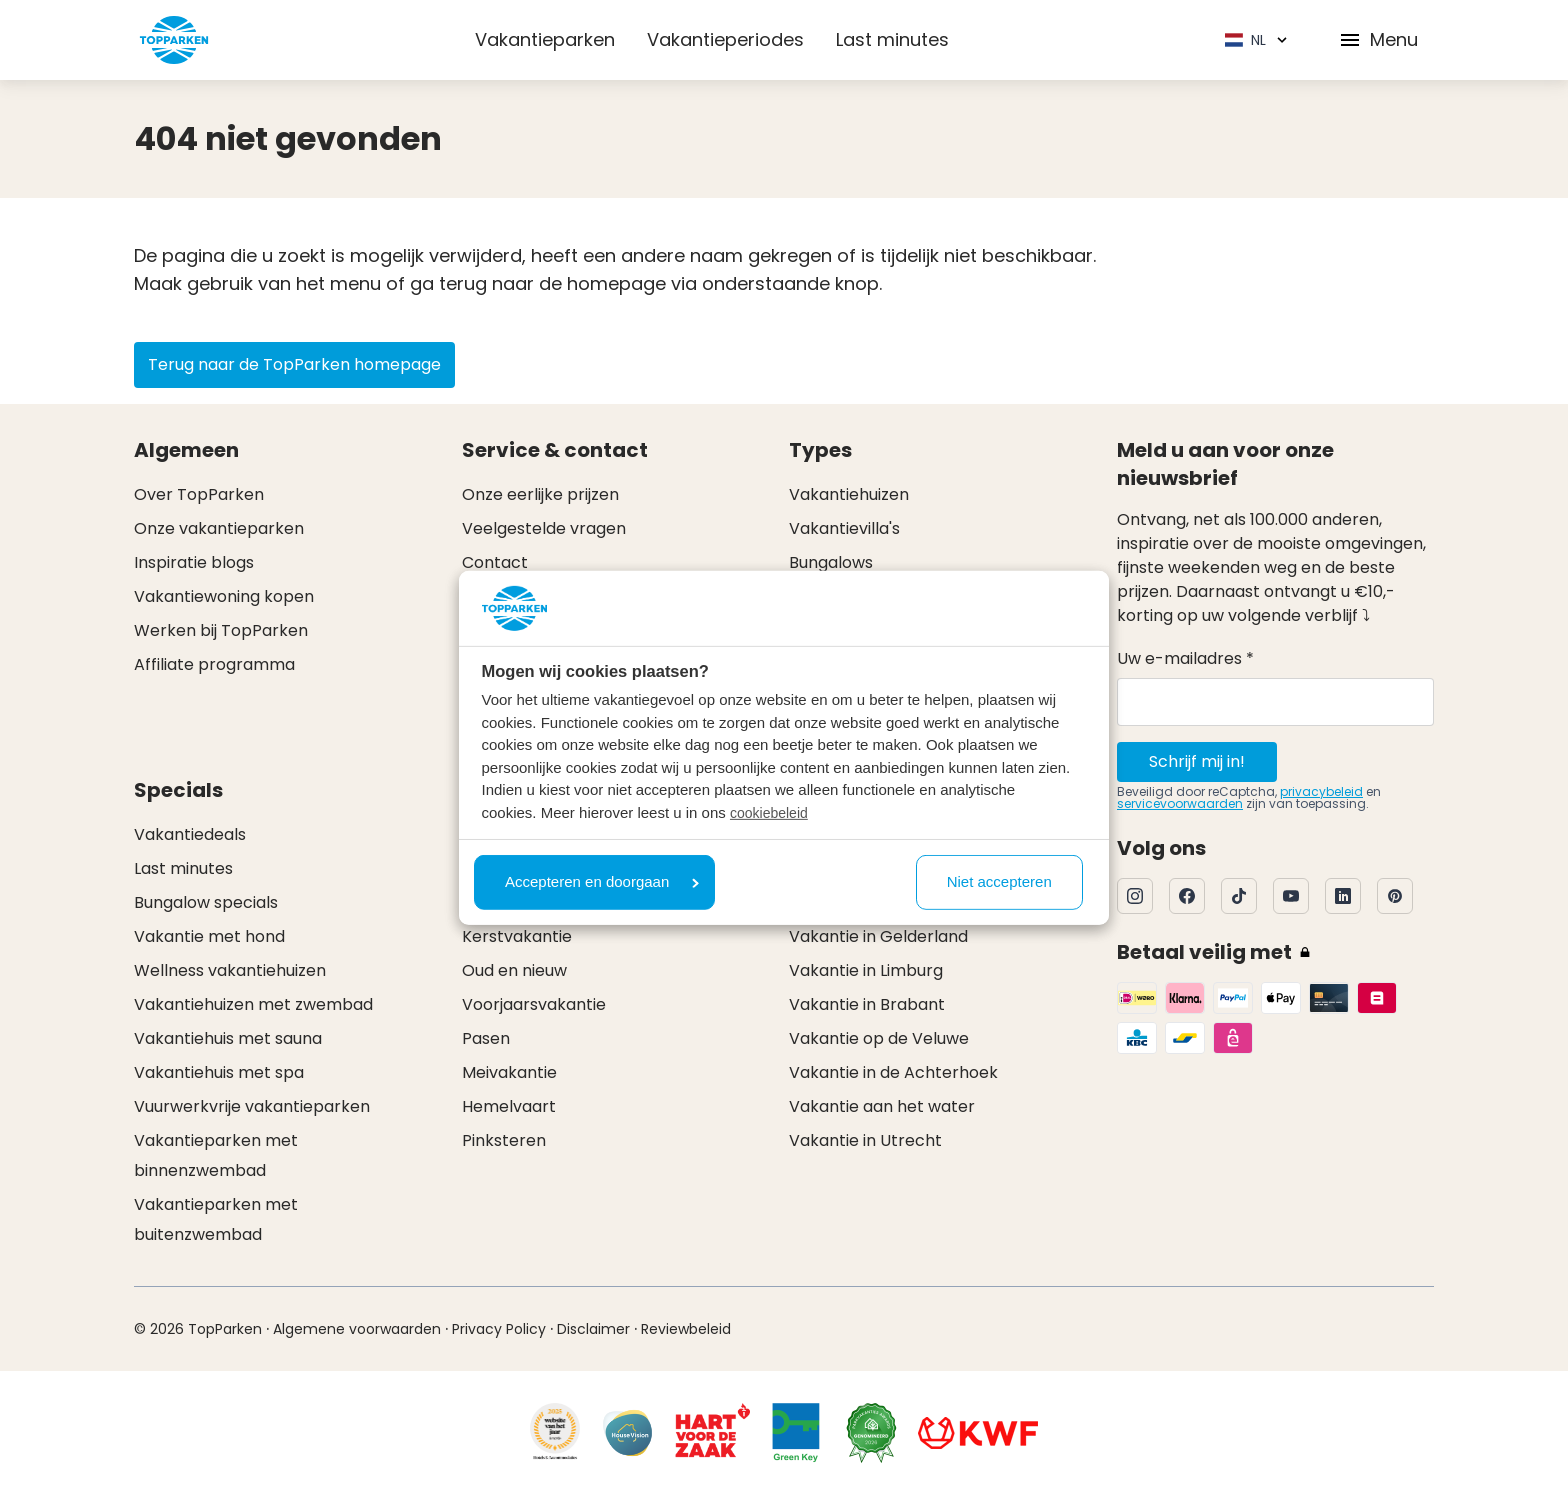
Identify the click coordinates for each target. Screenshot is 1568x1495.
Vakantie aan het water (882, 1106)
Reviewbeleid (686, 1329)
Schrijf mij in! (1197, 761)
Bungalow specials (206, 902)
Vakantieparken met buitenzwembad (216, 1219)
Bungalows (831, 562)
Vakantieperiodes (725, 39)
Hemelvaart (509, 1106)
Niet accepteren (999, 881)
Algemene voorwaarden (357, 1329)
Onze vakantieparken (219, 528)
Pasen (486, 1038)
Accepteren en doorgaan (602, 881)
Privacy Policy (499, 1329)
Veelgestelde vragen (544, 528)
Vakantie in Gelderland (878, 936)
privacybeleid (1321, 791)
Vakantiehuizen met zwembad (253, 1004)
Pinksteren (504, 1140)
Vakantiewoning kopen (224, 596)
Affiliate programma (214, 664)
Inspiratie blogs (194, 562)
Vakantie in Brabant (867, 1004)
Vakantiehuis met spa (219, 1072)
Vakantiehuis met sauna (228, 1038)
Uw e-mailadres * (1185, 658)
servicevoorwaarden (1180, 803)
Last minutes (892, 39)
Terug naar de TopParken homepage (294, 364)
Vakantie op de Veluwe (879, 1038)
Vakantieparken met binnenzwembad (216, 1155)
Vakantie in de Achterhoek (893, 1072)
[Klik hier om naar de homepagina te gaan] (174, 40)
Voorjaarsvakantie (534, 1004)
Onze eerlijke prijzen (540, 494)
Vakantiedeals (190, 834)
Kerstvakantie (517, 936)
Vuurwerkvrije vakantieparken (252, 1106)
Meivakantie (509, 1072)
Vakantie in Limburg (866, 970)
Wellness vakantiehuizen (230, 970)
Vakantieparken (545, 39)
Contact (495, 562)
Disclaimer (593, 1329)
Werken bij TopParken (221, 630)
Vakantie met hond (209, 936)
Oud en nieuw (514, 970)
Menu (1378, 39)
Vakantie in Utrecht (865, 1140)
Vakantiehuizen (849, 494)
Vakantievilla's (844, 528)
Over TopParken (199, 494)
